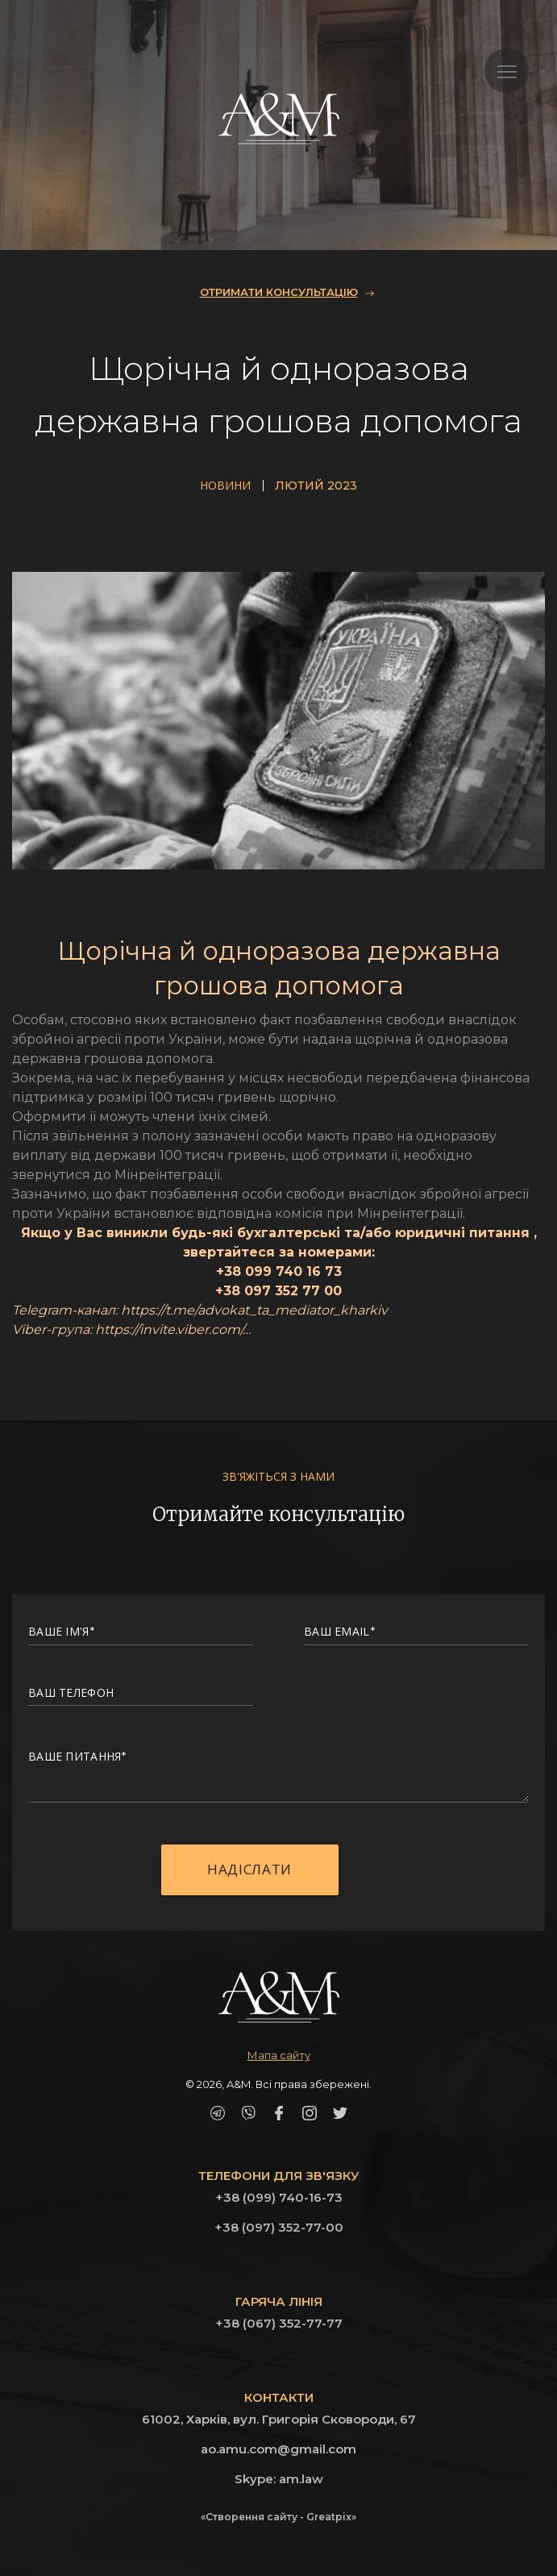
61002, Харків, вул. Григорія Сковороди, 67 (279, 2419)
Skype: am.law (279, 2478)
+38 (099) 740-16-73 (279, 2197)
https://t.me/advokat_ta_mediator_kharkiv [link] (254, 1310)
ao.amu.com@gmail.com (278, 2449)
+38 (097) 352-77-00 (278, 2227)
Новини (225, 485)
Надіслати (249, 1874)
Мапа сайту (278, 2055)
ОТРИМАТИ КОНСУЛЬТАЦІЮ (279, 292)
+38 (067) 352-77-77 (279, 2323)
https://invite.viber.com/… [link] (173, 1329)
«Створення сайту (249, 2517)
